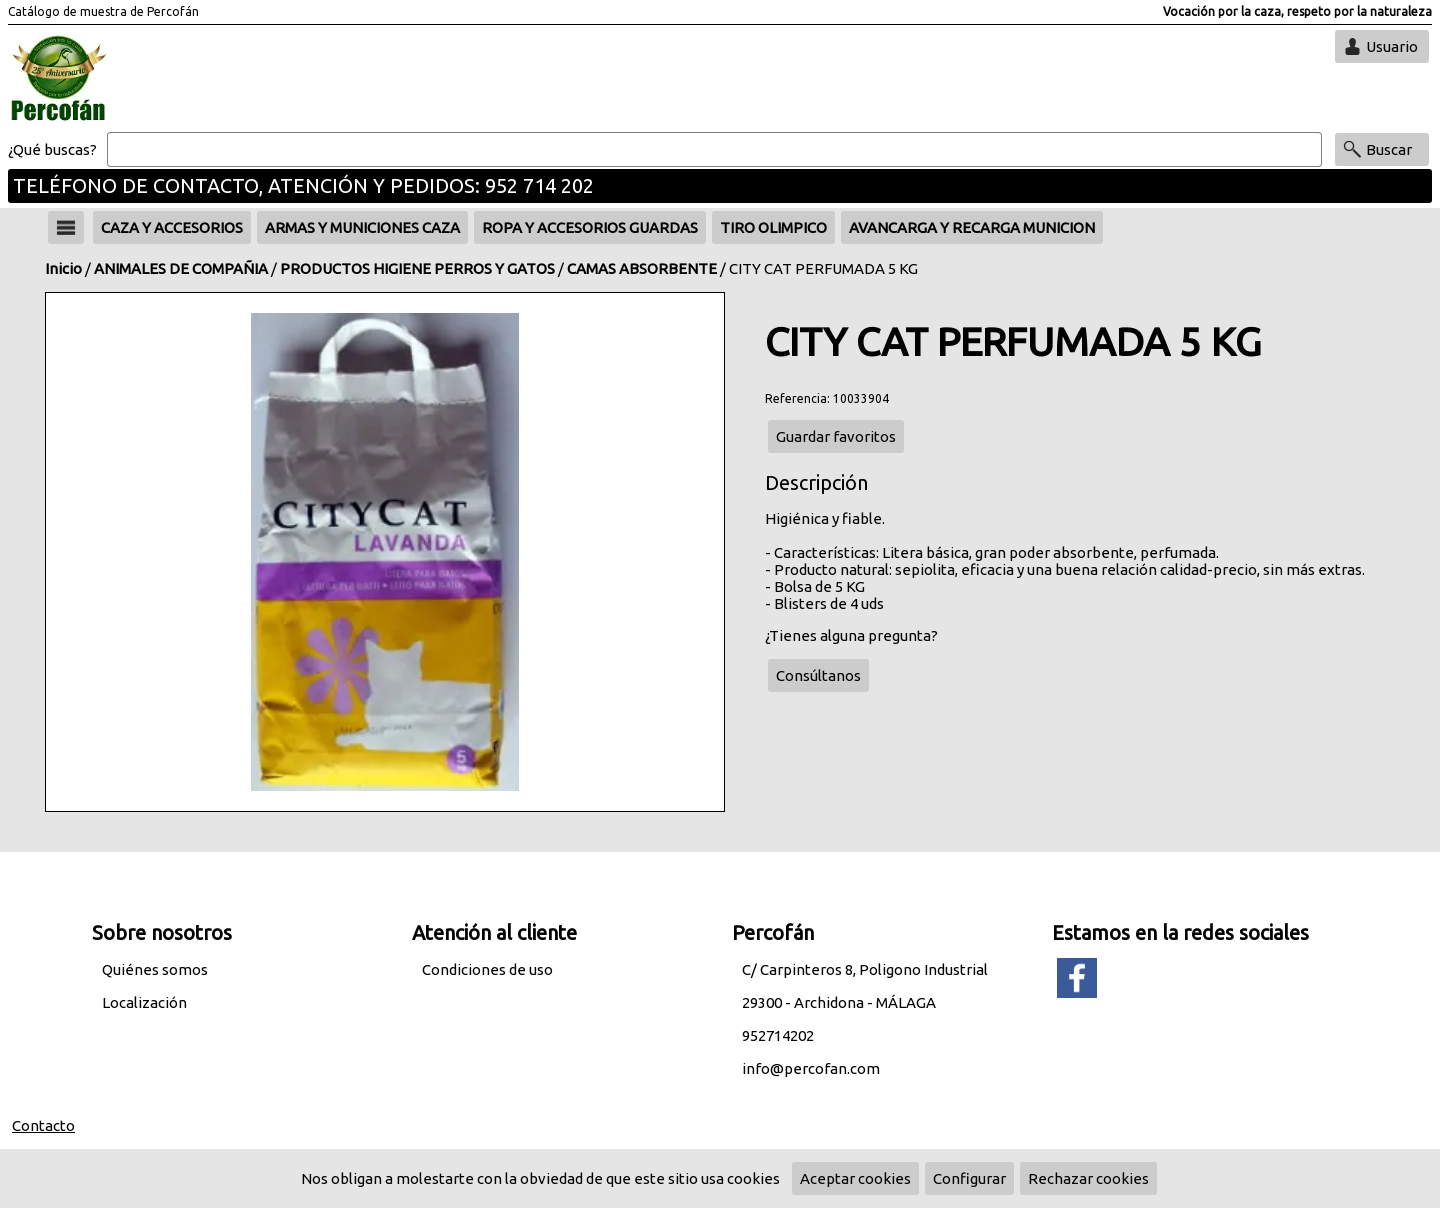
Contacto (43, 1125)
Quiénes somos (155, 969)
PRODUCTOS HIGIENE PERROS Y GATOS (417, 268)
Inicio (63, 268)
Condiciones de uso (487, 969)
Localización (144, 1002)
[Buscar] (714, 150)
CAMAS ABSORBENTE (642, 268)
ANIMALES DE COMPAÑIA (181, 268)
